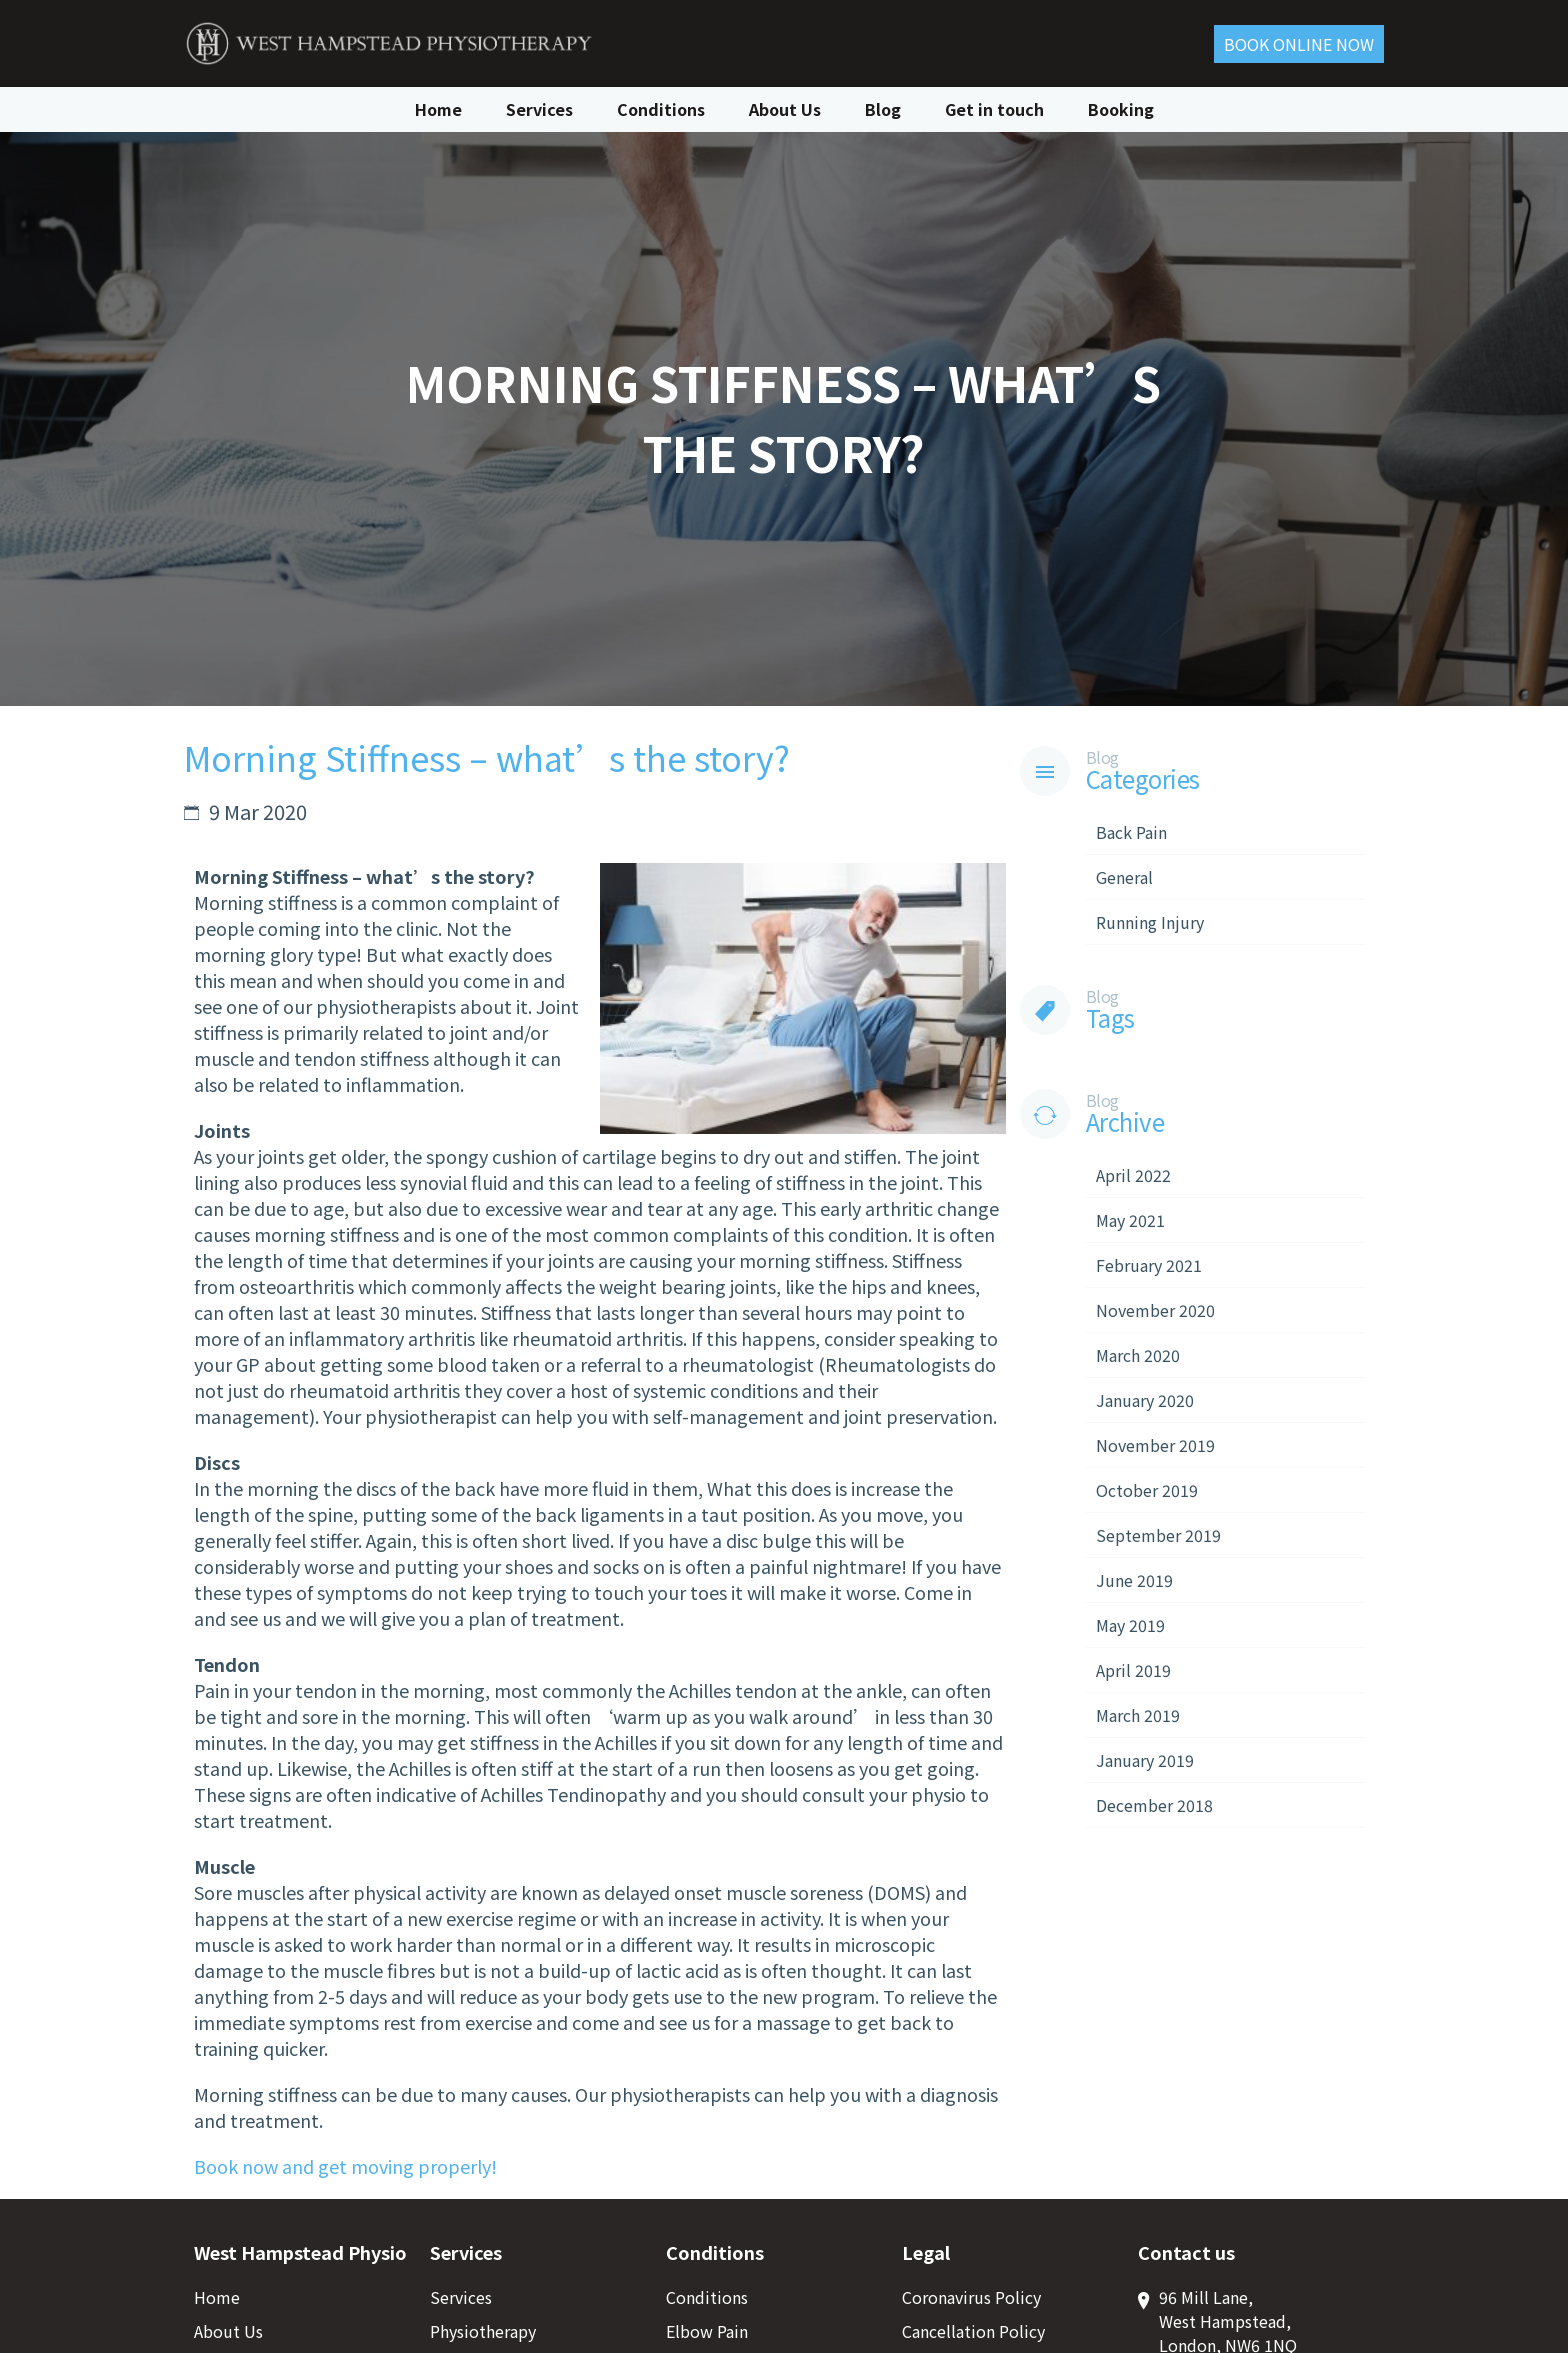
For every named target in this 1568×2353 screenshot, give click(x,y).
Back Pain (1131, 832)
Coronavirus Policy (971, 2297)
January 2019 (1145, 1760)
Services (539, 108)
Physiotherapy (483, 2331)
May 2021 (1130, 1220)
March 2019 (1138, 1715)
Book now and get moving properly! (345, 2166)
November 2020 (1155, 1310)
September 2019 (1158, 1535)
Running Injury (1150, 922)
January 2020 (1145, 1400)
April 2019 (1133, 1670)
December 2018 (1154, 1805)
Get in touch (994, 108)
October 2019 (1147, 1490)
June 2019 (1134, 1580)
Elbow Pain (707, 2331)
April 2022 (1133, 1175)
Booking (1121, 108)
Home (438, 108)
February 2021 (1149, 1265)
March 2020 (1138, 1355)
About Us (785, 108)
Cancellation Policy (973, 2331)
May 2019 (1130, 1625)
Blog (883, 108)
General (1124, 877)
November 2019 (1155, 1445)
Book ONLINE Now (1299, 43)
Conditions (661, 108)
